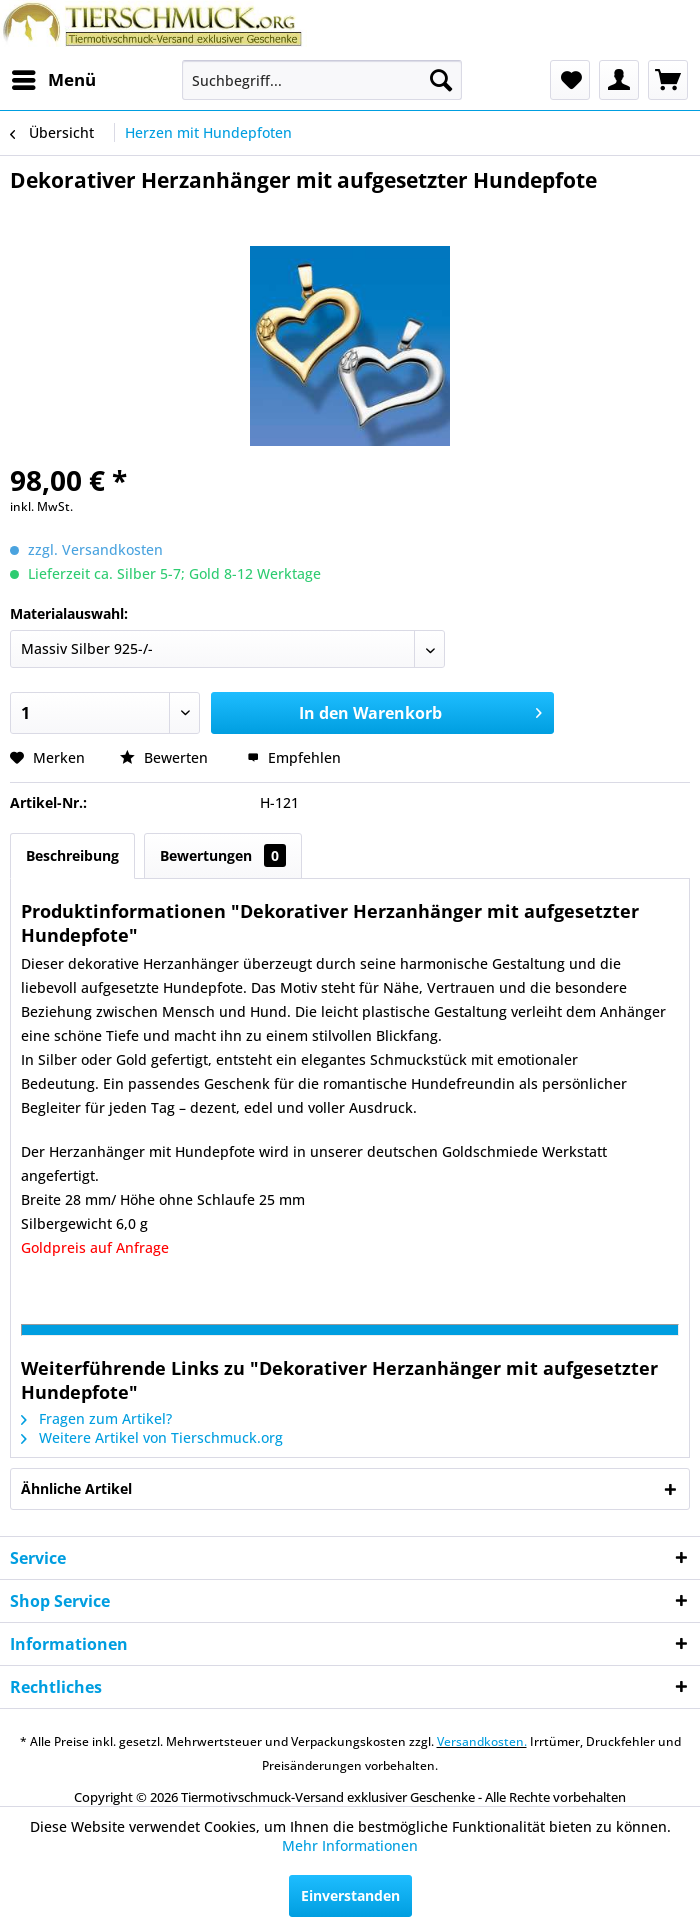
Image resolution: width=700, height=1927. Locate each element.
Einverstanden (350, 1895)
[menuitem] (53, 80)
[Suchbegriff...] (322, 80)
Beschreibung (72, 855)
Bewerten (166, 757)
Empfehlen (294, 757)
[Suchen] (441, 80)
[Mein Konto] (619, 80)
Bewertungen (223, 855)
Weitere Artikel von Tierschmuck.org (152, 1437)
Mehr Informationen (350, 1845)
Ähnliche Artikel (76, 1488)
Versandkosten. (482, 1741)
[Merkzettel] (570, 80)
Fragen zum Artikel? (96, 1418)
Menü (54, 77)
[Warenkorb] (668, 80)
